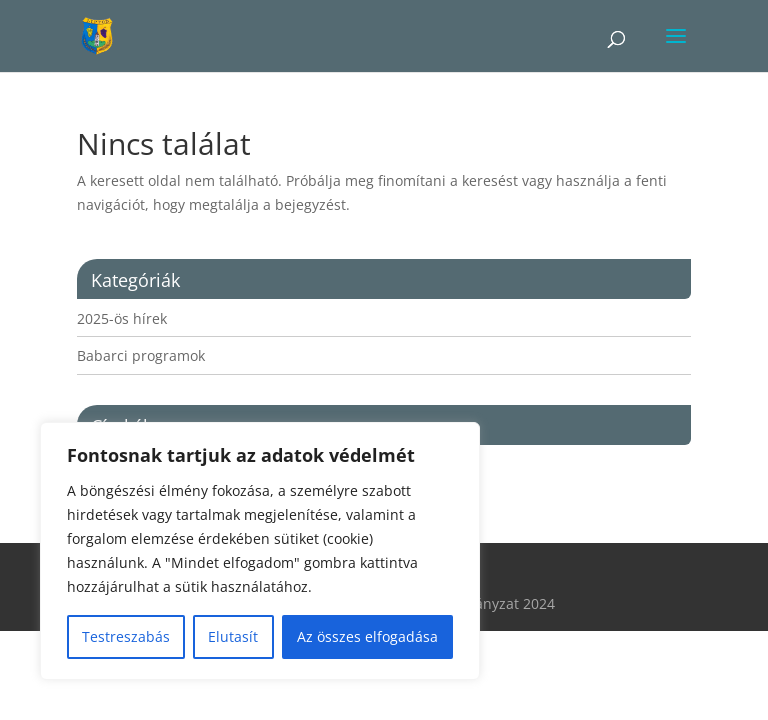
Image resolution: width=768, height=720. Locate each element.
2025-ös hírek (122, 318)
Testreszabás (126, 636)
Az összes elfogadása (367, 636)
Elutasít (233, 636)
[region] (260, 551)
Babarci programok (141, 355)
